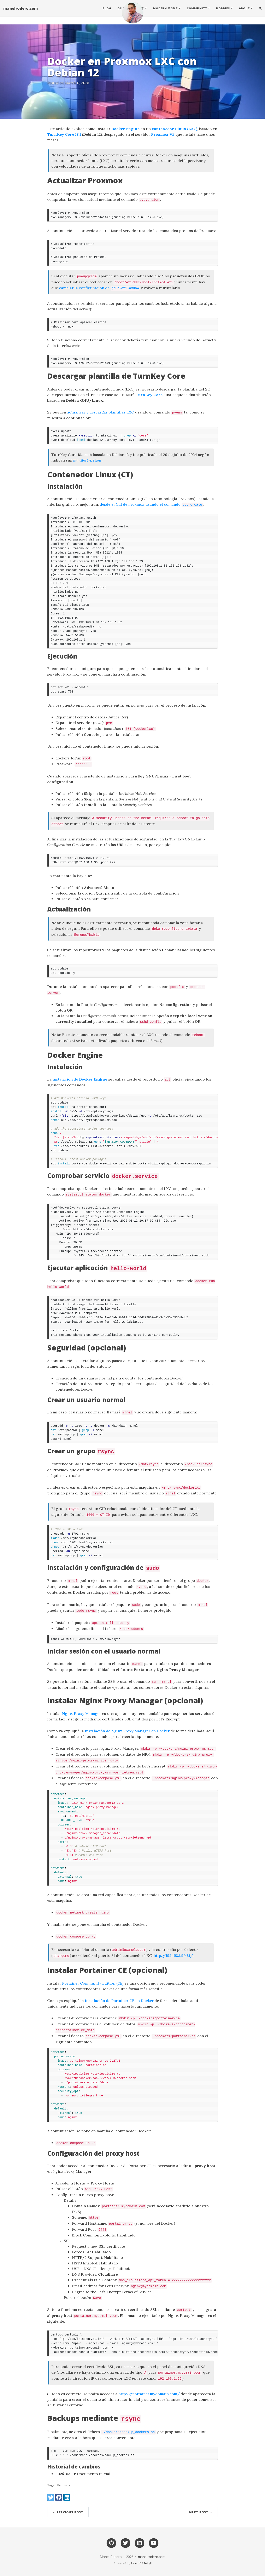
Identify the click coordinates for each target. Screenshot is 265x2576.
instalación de (80, 1079)
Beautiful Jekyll (141, 2563)
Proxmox (63, 2485)
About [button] (244, 9)
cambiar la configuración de (99, 287)
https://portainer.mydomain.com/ (149, 2393)
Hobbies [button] (223, 9)
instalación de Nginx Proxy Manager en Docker (127, 1731)
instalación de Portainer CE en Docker (119, 2000)
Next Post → (200, 2512)
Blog (106, 9)
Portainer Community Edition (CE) (92, 1983)
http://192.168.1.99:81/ (173, 1955)
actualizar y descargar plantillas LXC (100, 412)
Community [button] (197, 9)
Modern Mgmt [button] (165, 9)
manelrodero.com (20, 9)
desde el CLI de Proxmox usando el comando (151, 504)
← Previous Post (68, 2512)
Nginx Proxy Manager (81, 1713)
